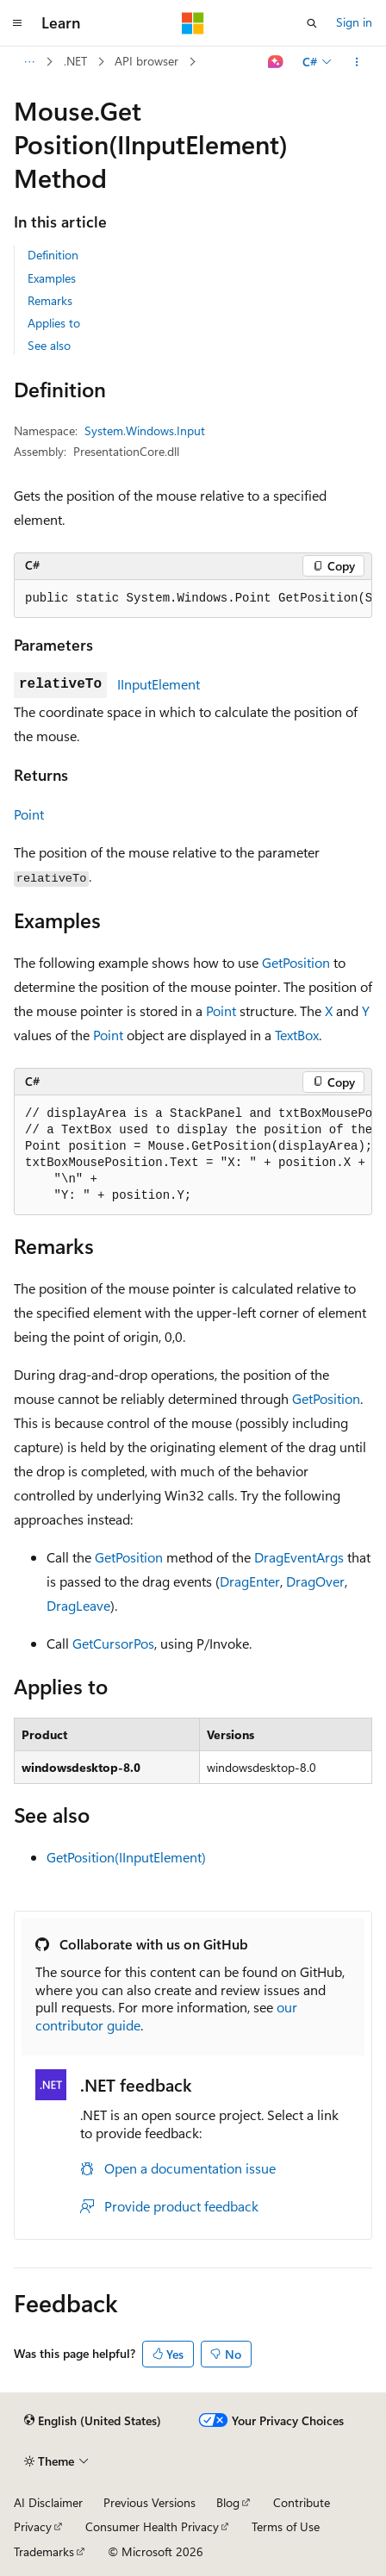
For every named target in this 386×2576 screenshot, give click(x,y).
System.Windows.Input (144, 430)
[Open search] (312, 23)
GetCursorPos (113, 1643)
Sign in (354, 22)
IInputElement (158, 684)
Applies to (54, 323)
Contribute (301, 2502)
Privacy (33, 2526)
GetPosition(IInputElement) (126, 1857)
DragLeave (78, 1605)
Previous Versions (149, 2502)
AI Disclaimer (48, 2502)
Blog (228, 2502)
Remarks (50, 300)
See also (49, 345)
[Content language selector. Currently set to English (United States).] (92, 2421)
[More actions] (357, 62)
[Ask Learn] (276, 62)
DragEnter (250, 1581)
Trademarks (44, 2551)
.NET (75, 61)
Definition (53, 254)
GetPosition (296, 962)
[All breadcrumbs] (29, 62)
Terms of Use (286, 2526)
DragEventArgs (299, 1557)
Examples (52, 278)
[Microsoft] (193, 23)
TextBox (297, 1035)
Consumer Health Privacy (152, 2526)
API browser (146, 61)
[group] (193, 599)
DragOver (315, 1581)
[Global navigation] (17, 23)
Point (29, 814)
